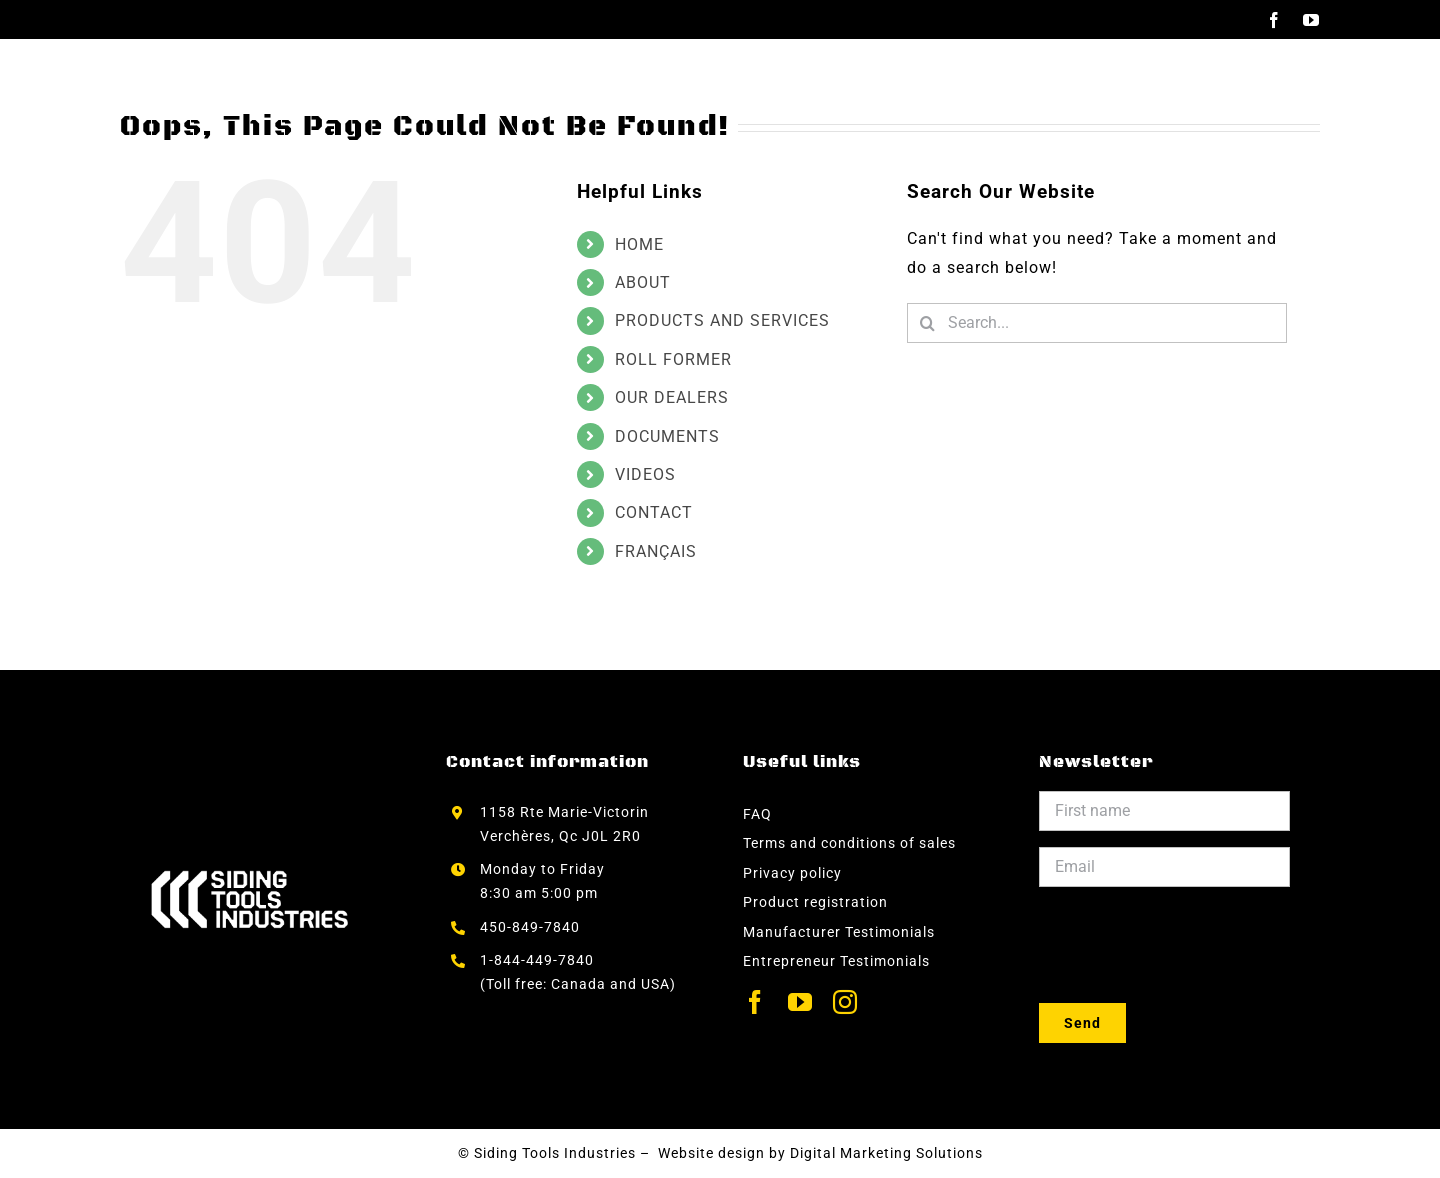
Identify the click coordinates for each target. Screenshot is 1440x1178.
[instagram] (845, 1002)
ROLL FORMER (673, 359)
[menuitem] (1236, 79)
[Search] (927, 323)
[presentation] (1191, 942)
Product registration (815, 902)
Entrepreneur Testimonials (836, 961)
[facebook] (755, 1002)
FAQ (757, 814)
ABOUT (643, 282)
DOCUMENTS (667, 436)
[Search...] (1097, 323)
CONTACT (654, 512)
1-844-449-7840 (539, 960)
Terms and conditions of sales (849, 843)
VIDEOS (645, 474)
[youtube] (800, 1002)
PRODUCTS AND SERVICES (722, 320)
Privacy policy (792, 873)
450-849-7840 (530, 927)
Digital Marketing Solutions (886, 1153)
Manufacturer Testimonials (839, 932)
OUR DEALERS (672, 397)
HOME (639, 244)
